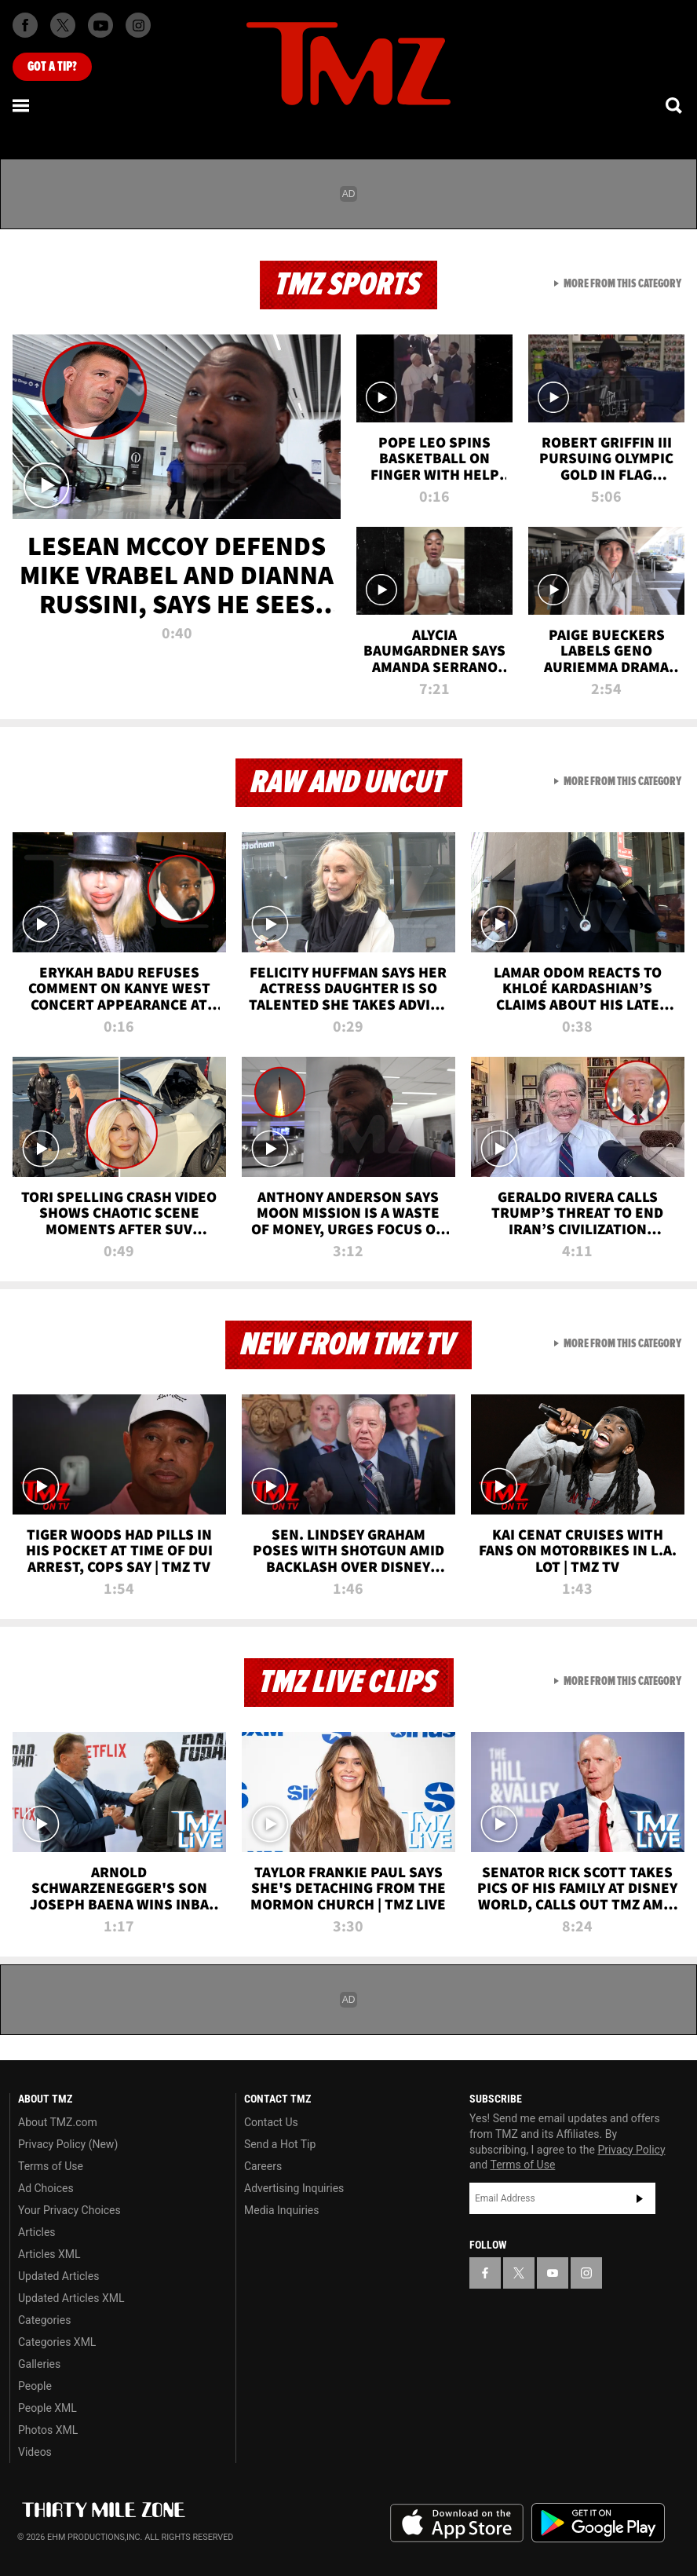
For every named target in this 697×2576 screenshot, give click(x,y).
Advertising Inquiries (294, 2188)
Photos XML (48, 2430)
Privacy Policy (631, 2149)
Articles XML (49, 2254)
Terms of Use (50, 2166)
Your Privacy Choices (69, 2210)
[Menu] (22, 105)
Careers (263, 2166)
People (35, 2386)
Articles (37, 2232)
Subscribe (639, 2198)
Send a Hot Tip (280, 2144)
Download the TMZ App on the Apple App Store (457, 2523)
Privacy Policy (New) (68, 2144)
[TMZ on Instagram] (138, 25)
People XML (47, 2408)
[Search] (675, 105)
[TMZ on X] (62, 25)
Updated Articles (58, 2276)
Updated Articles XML (71, 2298)
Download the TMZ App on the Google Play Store (598, 2523)
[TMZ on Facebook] (25, 25)
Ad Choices (46, 2188)
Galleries (39, 2364)
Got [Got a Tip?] (52, 67)
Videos (35, 2452)
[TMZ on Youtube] (100, 25)
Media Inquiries (281, 2210)
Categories (44, 2320)
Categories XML (57, 2342)
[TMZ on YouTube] (552, 2273)
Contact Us (271, 2122)
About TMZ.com (57, 2122)
